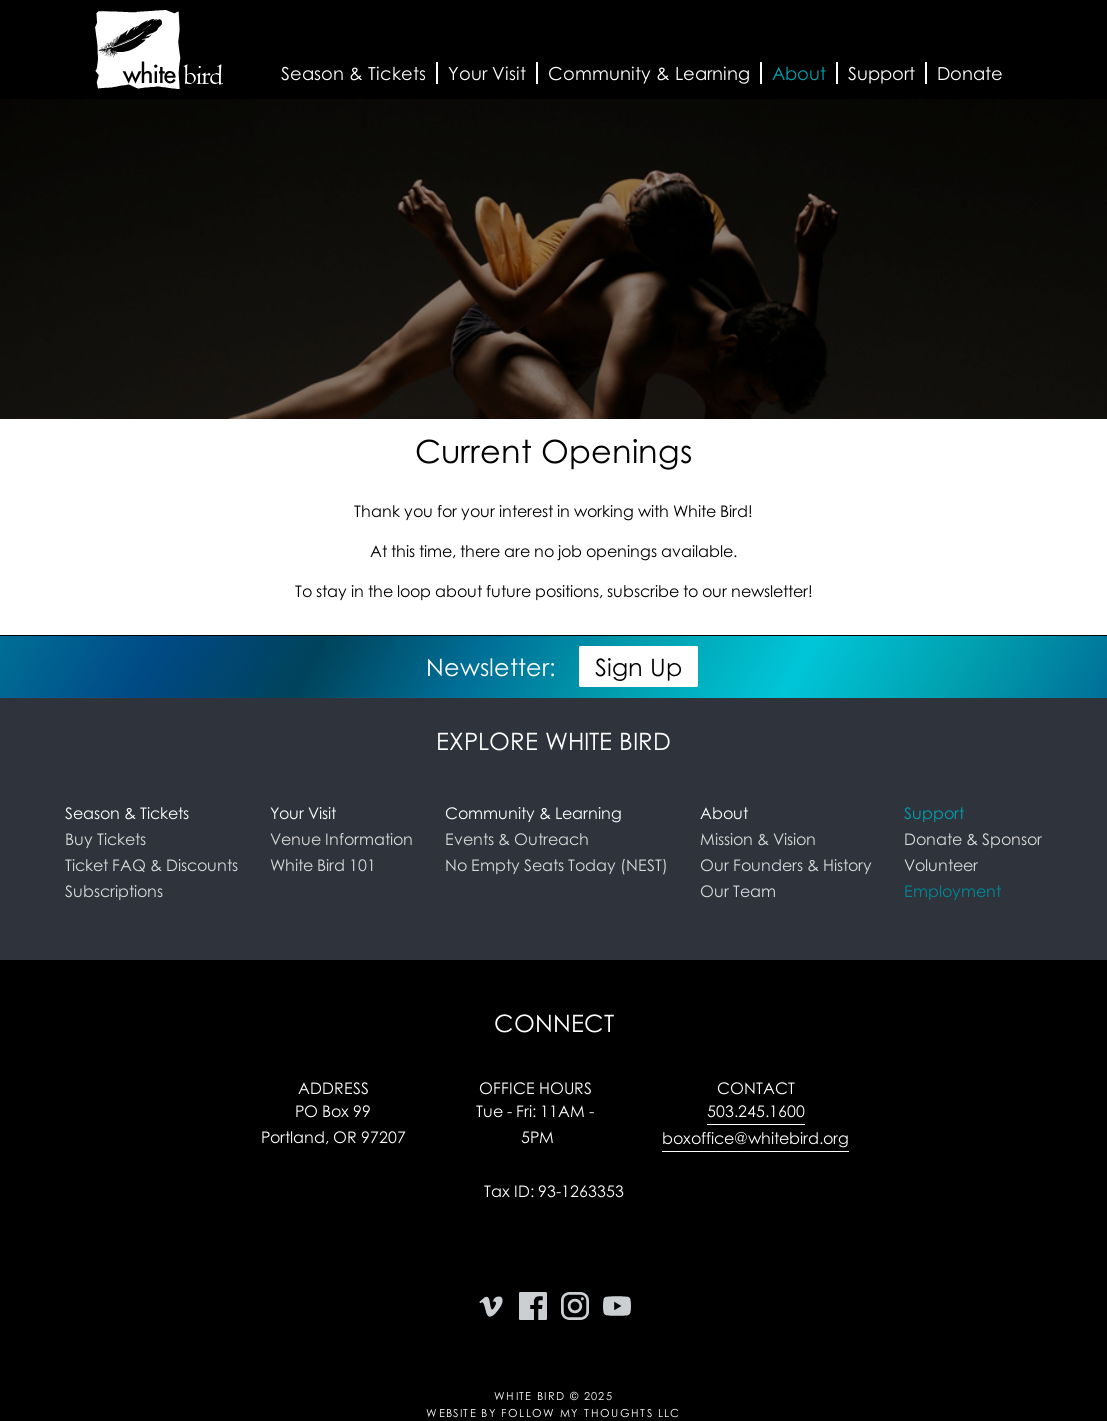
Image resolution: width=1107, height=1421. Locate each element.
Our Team (738, 891)
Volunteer (941, 865)
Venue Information (341, 839)
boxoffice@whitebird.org (755, 1138)
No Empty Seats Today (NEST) (556, 865)
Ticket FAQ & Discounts (151, 865)
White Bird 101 (323, 865)
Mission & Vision (758, 839)
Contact (756, 1088)
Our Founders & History (786, 865)
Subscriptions (114, 891)
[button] (353, 73)
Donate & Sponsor (973, 839)
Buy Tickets (105, 839)
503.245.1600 (756, 1111)
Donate (970, 73)
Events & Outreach (517, 839)
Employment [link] (952, 891)
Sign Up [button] (638, 666)
